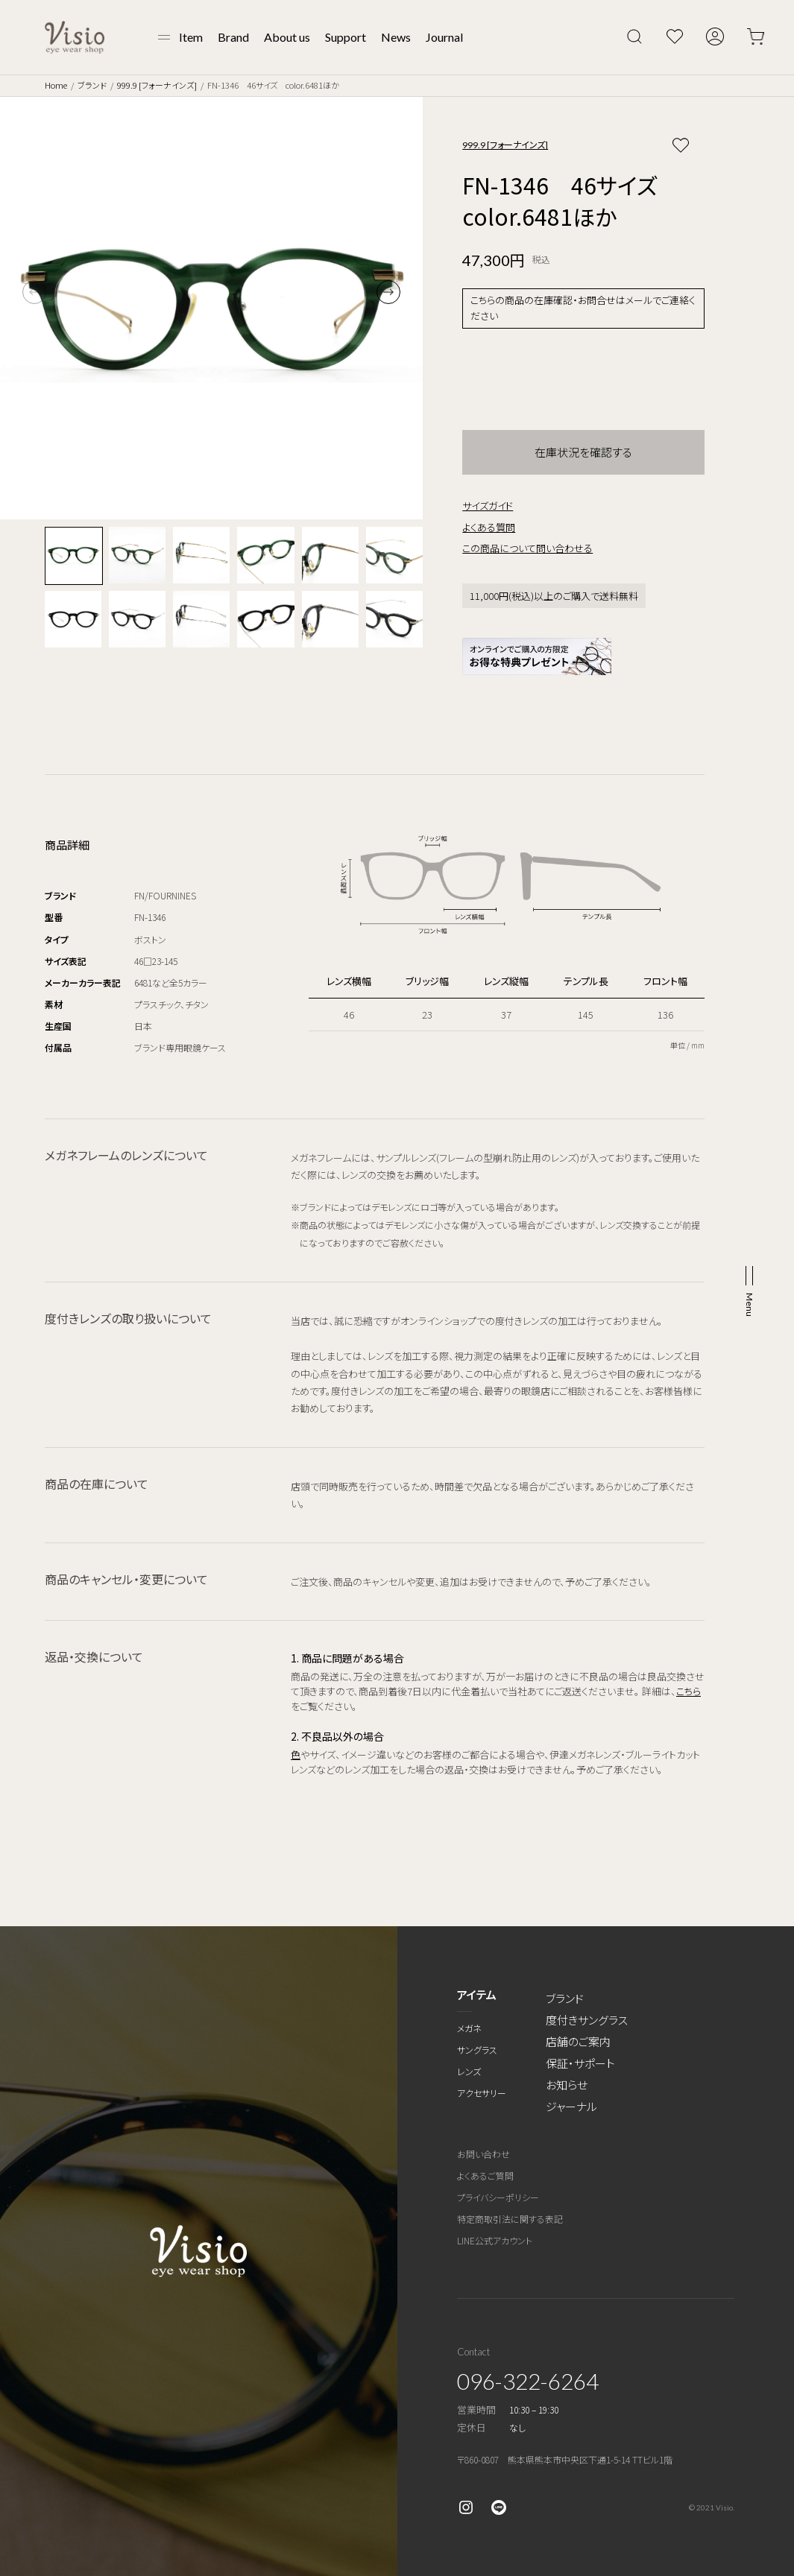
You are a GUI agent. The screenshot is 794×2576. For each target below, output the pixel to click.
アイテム (477, 1994)
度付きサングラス (587, 2020)
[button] (388, 292)
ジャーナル (571, 2106)
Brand (233, 37)
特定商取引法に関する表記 (510, 2218)
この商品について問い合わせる (527, 548)
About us (287, 37)
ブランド (92, 85)
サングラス (477, 2049)
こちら (688, 1691)
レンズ (469, 2071)
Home (56, 85)
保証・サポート (580, 2063)
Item (191, 37)
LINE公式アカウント (494, 2240)
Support (345, 37)
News (396, 37)
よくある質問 (488, 527)
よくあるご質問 (485, 2175)
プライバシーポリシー (498, 2197)
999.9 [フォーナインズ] (157, 85)
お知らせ (566, 2084)
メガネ (469, 2028)
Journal (444, 37)
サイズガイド (487, 506)
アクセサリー (481, 2092)
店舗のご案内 (578, 2041)
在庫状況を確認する (583, 452)
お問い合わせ (483, 2154)
